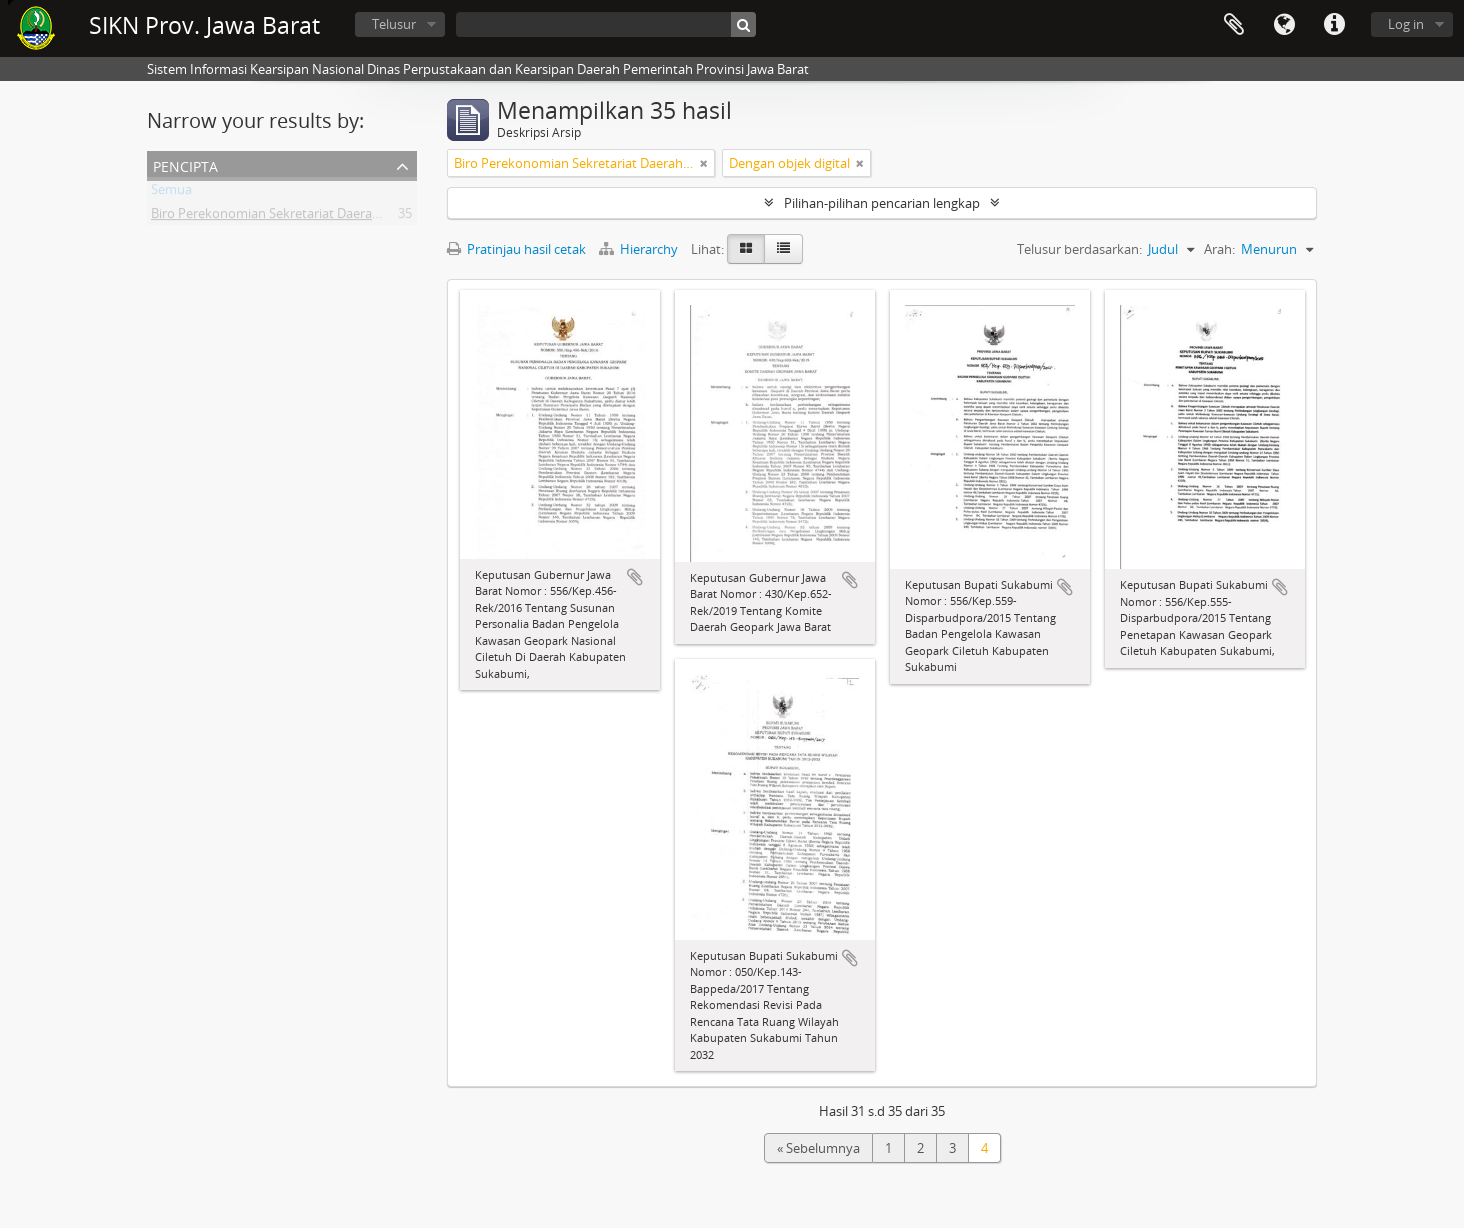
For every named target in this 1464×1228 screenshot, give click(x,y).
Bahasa (1284, 25)
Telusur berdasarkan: (1079, 249)
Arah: (1219, 249)
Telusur (394, 24)
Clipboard (1234, 25)
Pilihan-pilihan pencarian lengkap (882, 203)
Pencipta (185, 164)
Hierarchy (640, 249)
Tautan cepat (1334, 25)
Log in (1406, 24)
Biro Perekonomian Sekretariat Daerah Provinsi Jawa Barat (323, 217)
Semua (171, 193)
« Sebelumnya (818, 1148)
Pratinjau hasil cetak (516, 249)
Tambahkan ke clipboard (635, 577)
